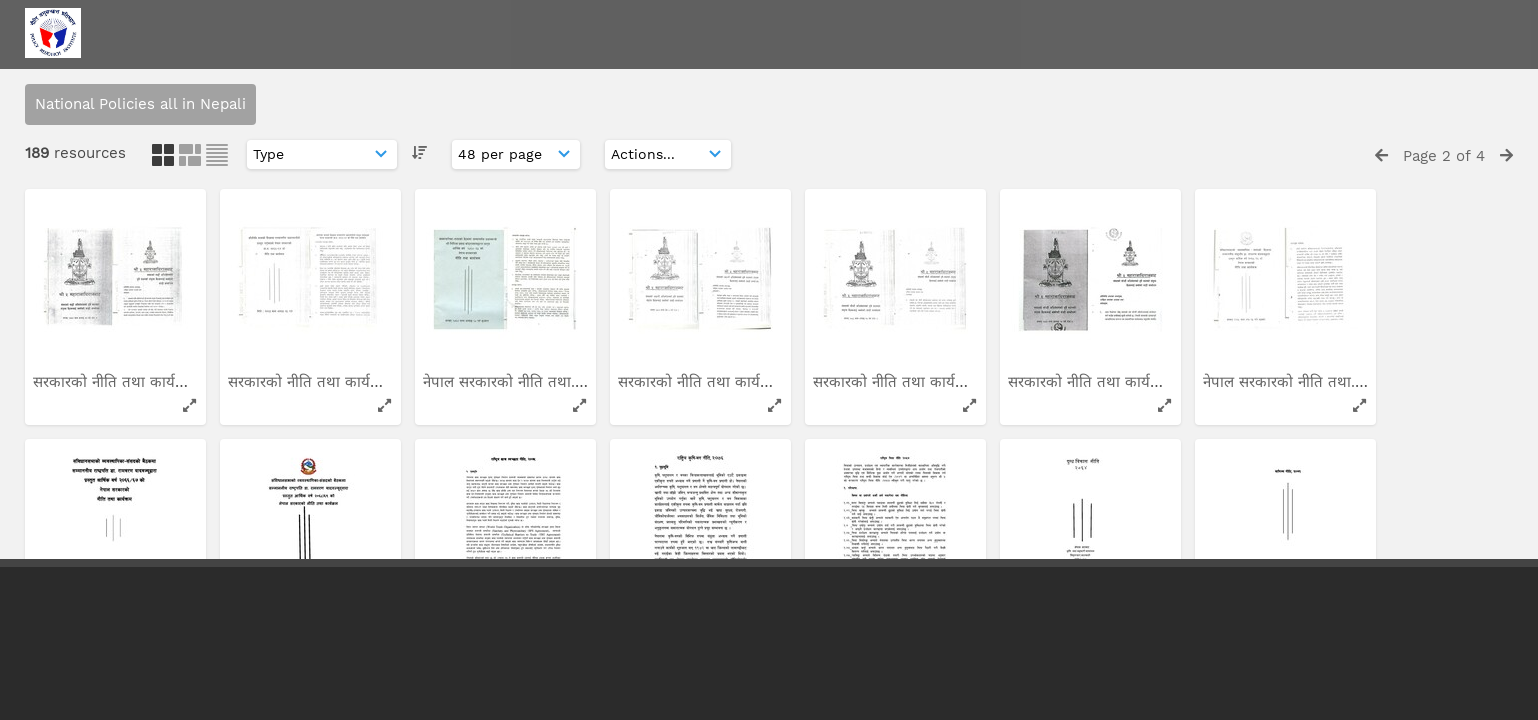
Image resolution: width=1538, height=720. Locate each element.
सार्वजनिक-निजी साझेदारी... (1283, 509)
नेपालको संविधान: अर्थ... (689, 509)
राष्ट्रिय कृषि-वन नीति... (1074, 259)
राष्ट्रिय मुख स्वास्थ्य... (482, 259)
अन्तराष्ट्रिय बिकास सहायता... (116, 509)
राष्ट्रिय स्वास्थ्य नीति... (679, 259)
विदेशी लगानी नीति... (93, 259)
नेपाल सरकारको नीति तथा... (895, 509)
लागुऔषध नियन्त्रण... (484, 509)
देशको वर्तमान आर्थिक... (1078, 509)
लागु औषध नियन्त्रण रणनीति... (315, 509)
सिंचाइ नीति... (1244, 259)
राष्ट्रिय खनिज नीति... (287, 259)
